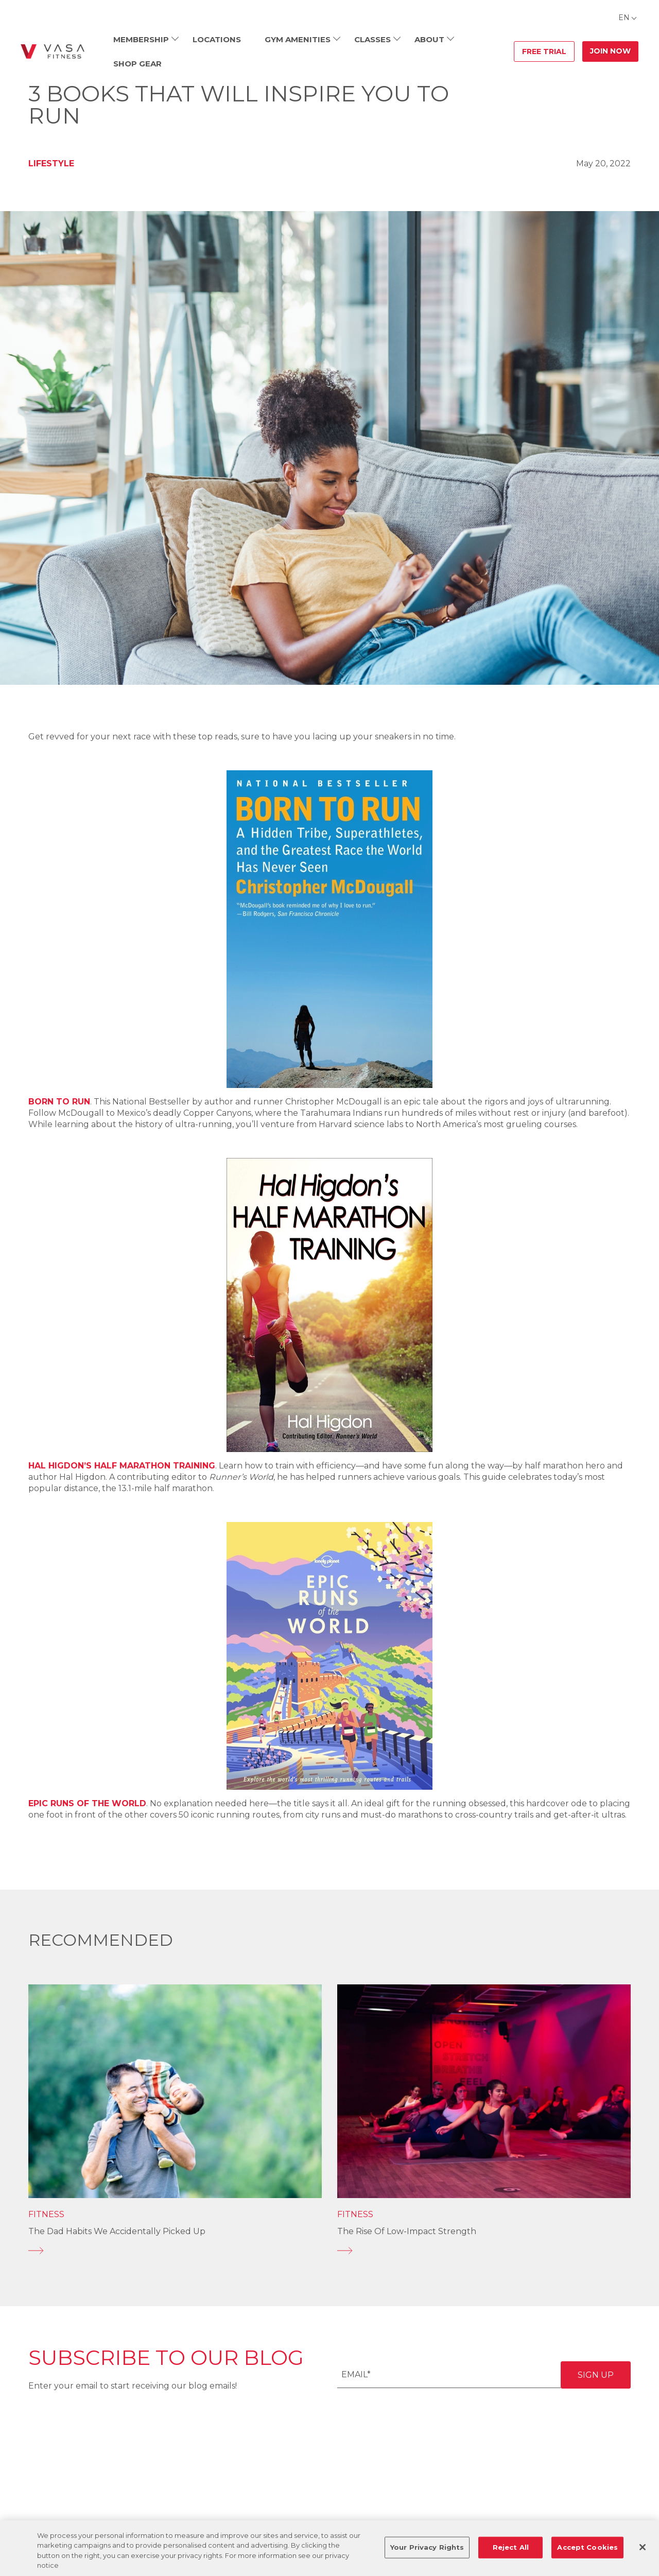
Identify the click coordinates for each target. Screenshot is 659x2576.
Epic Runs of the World (87, 1803)
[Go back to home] (52, 51)
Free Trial (544, 51)
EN (624, 17)
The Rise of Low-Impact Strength (406, 2231)
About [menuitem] (429, 39)
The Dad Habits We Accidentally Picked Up (116, 2231)
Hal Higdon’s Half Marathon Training (121, 1466)
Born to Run (59, 1102)
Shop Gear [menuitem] (137, 63)
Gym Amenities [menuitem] (298, 39)
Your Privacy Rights (427, 2547)
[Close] (642, 2547)
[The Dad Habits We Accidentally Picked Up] (175, 2250)
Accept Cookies (587, 2547)
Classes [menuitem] (372, 39)
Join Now (610, 51)
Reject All (511, 2547)
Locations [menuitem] (217, 39)
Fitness (46, 2214)
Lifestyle (51, 163)
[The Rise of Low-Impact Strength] (484, 2250)
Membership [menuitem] (141, 39)
